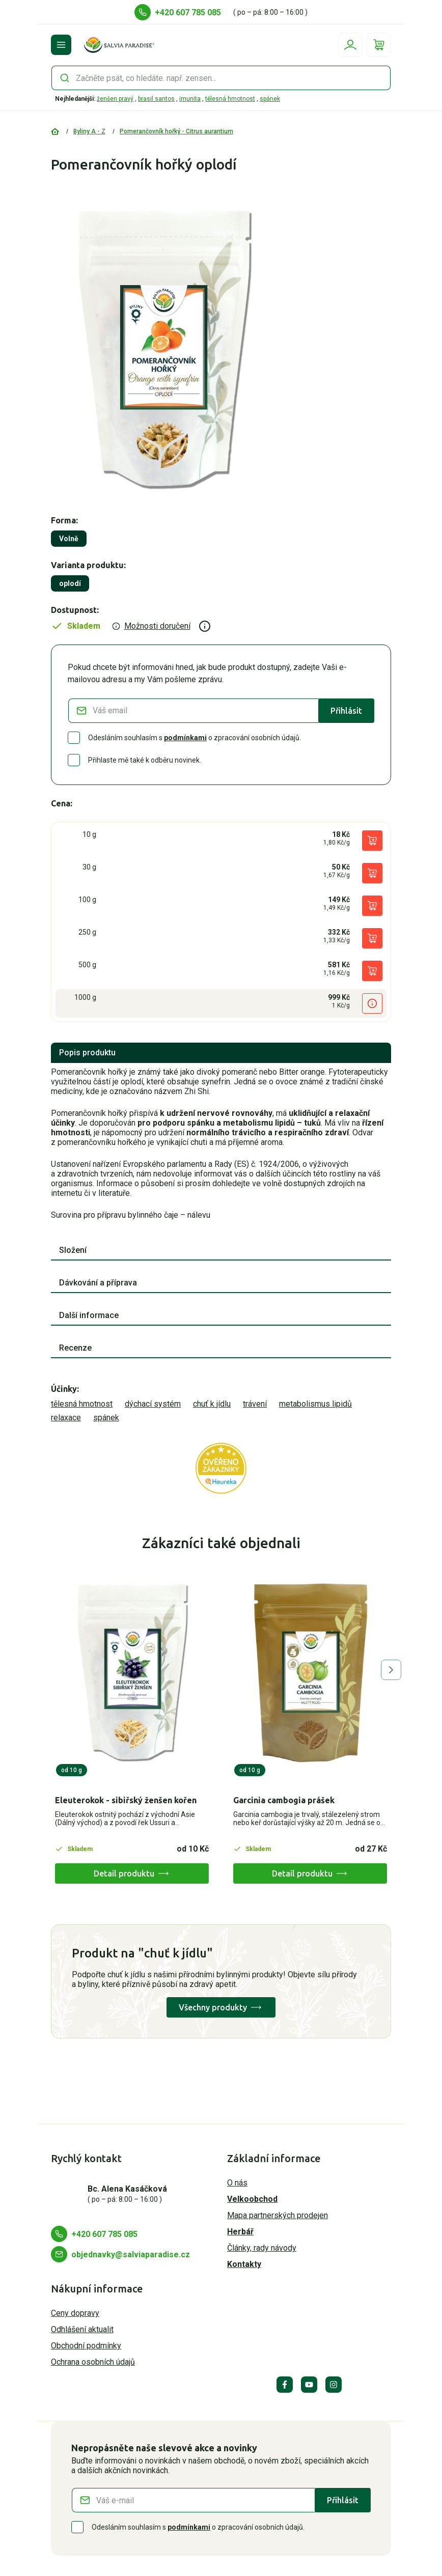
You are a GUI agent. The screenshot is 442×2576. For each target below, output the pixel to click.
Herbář (240, 2231)
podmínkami (185, 738)
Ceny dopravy (75, 2313)
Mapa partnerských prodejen (277, 2215)
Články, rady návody (261, 2248)
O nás (237, 2183)
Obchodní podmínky (86, 2345)
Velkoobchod (252, 2199)
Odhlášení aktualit (82, 2329)
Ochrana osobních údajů (93, 2362)
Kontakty (244, 2264)
